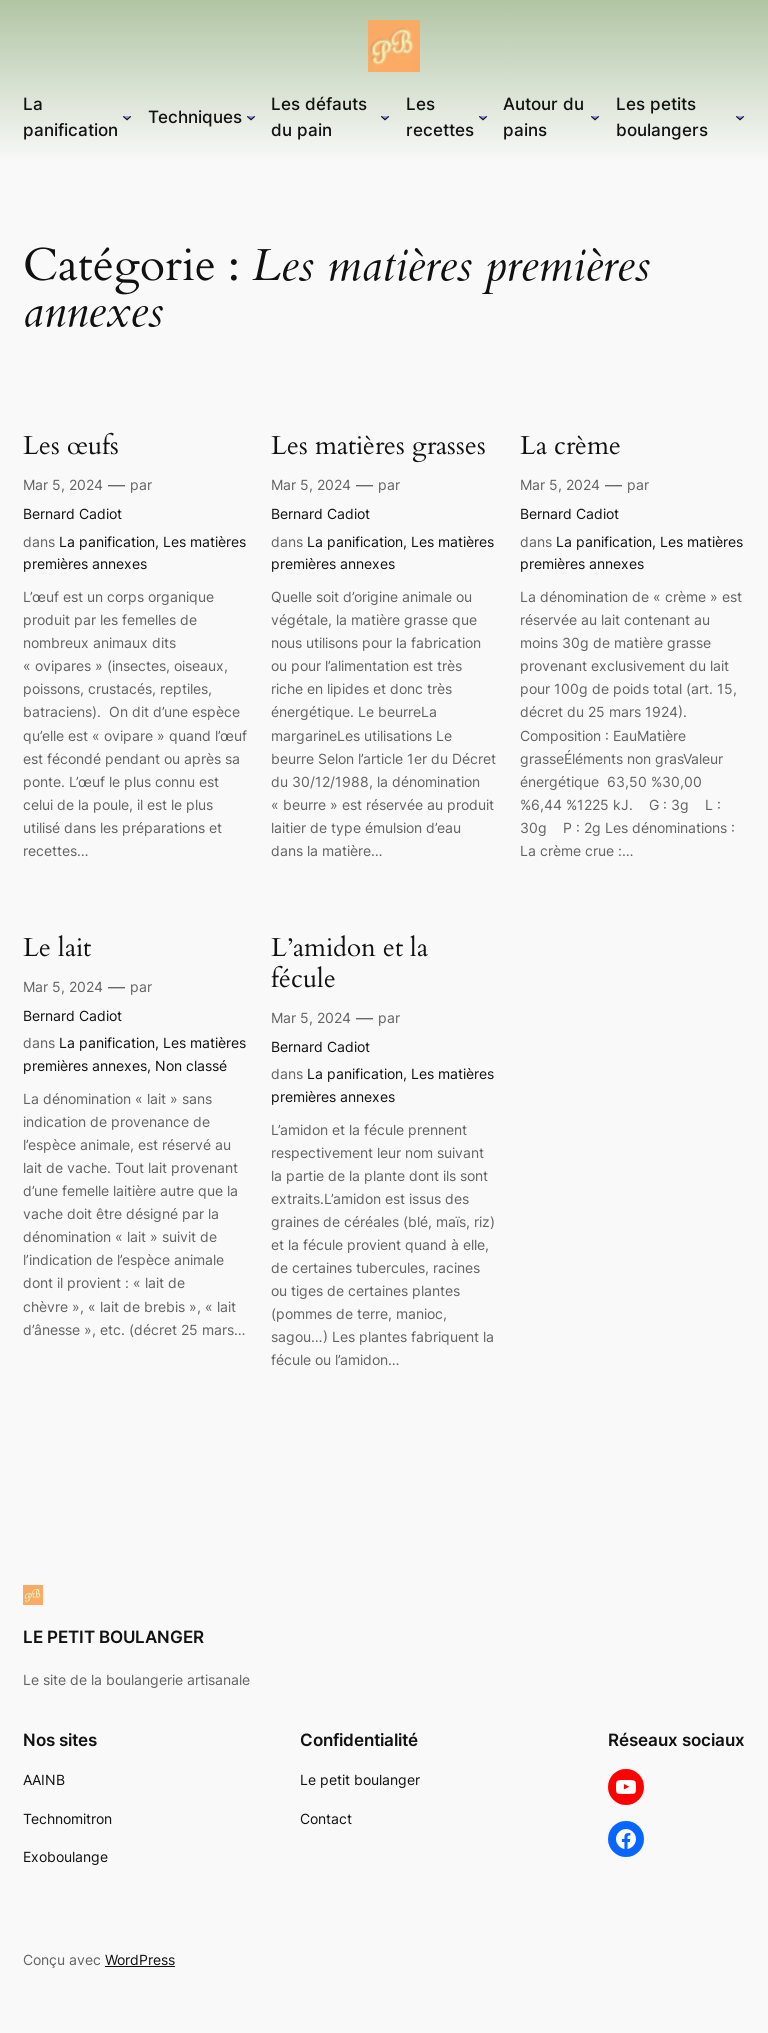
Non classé (191, 1065)
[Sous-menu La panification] (127, 117)
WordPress (140, 1959)
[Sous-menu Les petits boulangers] (740, 117)
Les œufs (71, 446)
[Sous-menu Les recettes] (483, 117)
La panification (107, 541)
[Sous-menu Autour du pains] (595, 117)
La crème (570, 446)
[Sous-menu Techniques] (251, 117)
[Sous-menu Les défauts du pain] (385, 117)
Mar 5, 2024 (63, 484)
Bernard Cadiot (72, 513)
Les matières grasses (378, 446)
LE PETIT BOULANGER (113, 1637)
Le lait (57, 948)
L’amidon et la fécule (349, 964)
